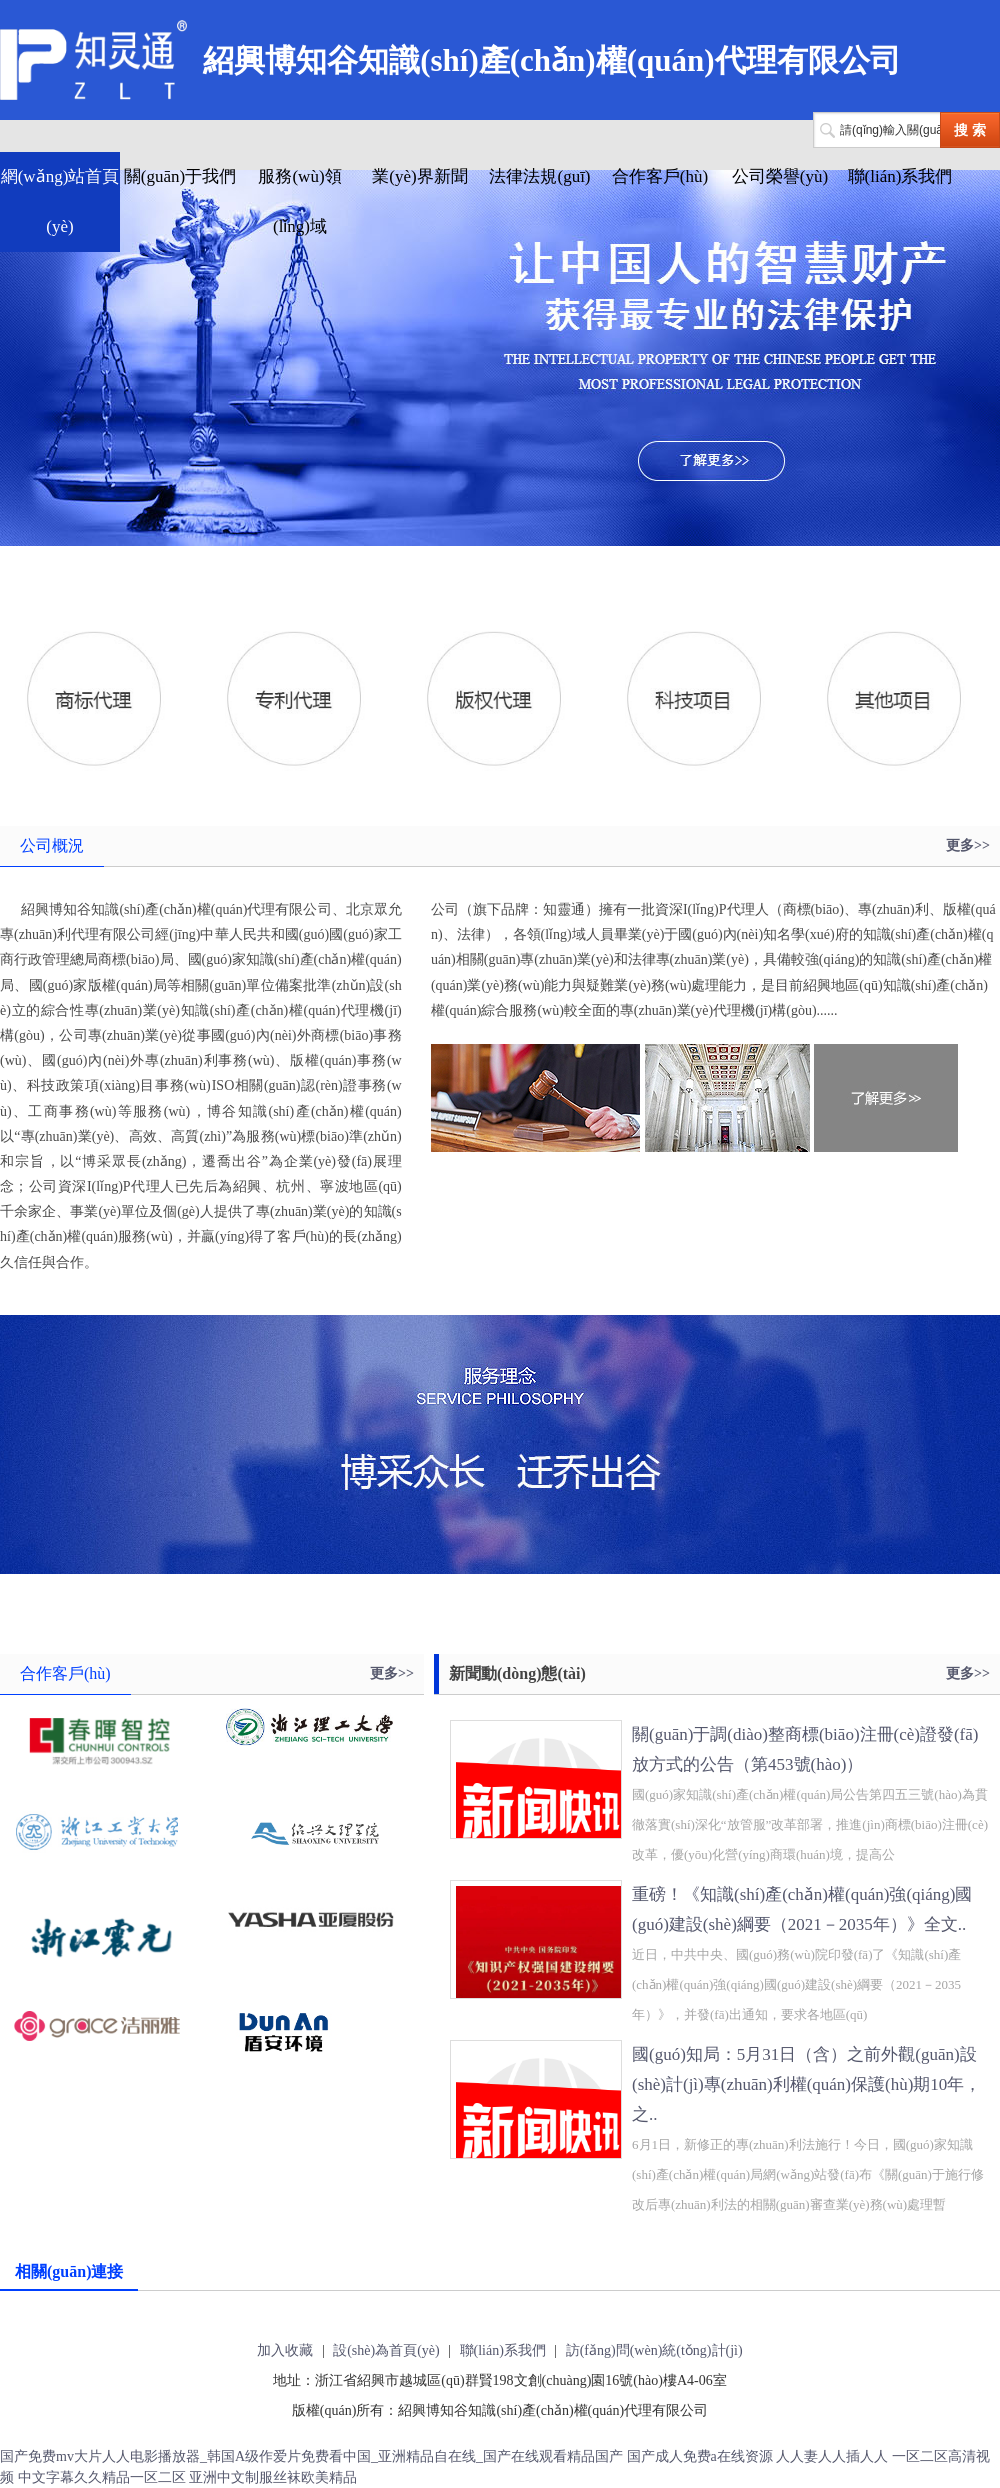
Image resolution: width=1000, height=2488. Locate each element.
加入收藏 (285, 2350)
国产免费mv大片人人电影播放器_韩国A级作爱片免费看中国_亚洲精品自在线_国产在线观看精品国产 (311, 2456)
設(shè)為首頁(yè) (386, 2350)
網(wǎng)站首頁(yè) (60, 201)
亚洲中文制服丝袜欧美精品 (273, 2477)
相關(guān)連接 (69, 2271)
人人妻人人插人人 (832, 2456)
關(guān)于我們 (180, 176)
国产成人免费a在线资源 (700, 2456)
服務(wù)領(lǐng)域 (299, 201)
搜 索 (970, 130)
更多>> (968, 845)
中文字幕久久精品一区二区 (102, 2477)
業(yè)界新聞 (419, 176)
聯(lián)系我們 (900, 176)
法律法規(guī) (539, 176)
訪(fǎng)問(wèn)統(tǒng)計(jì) (654, 2350)
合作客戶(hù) (660, 176)
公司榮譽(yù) (780, 176)
